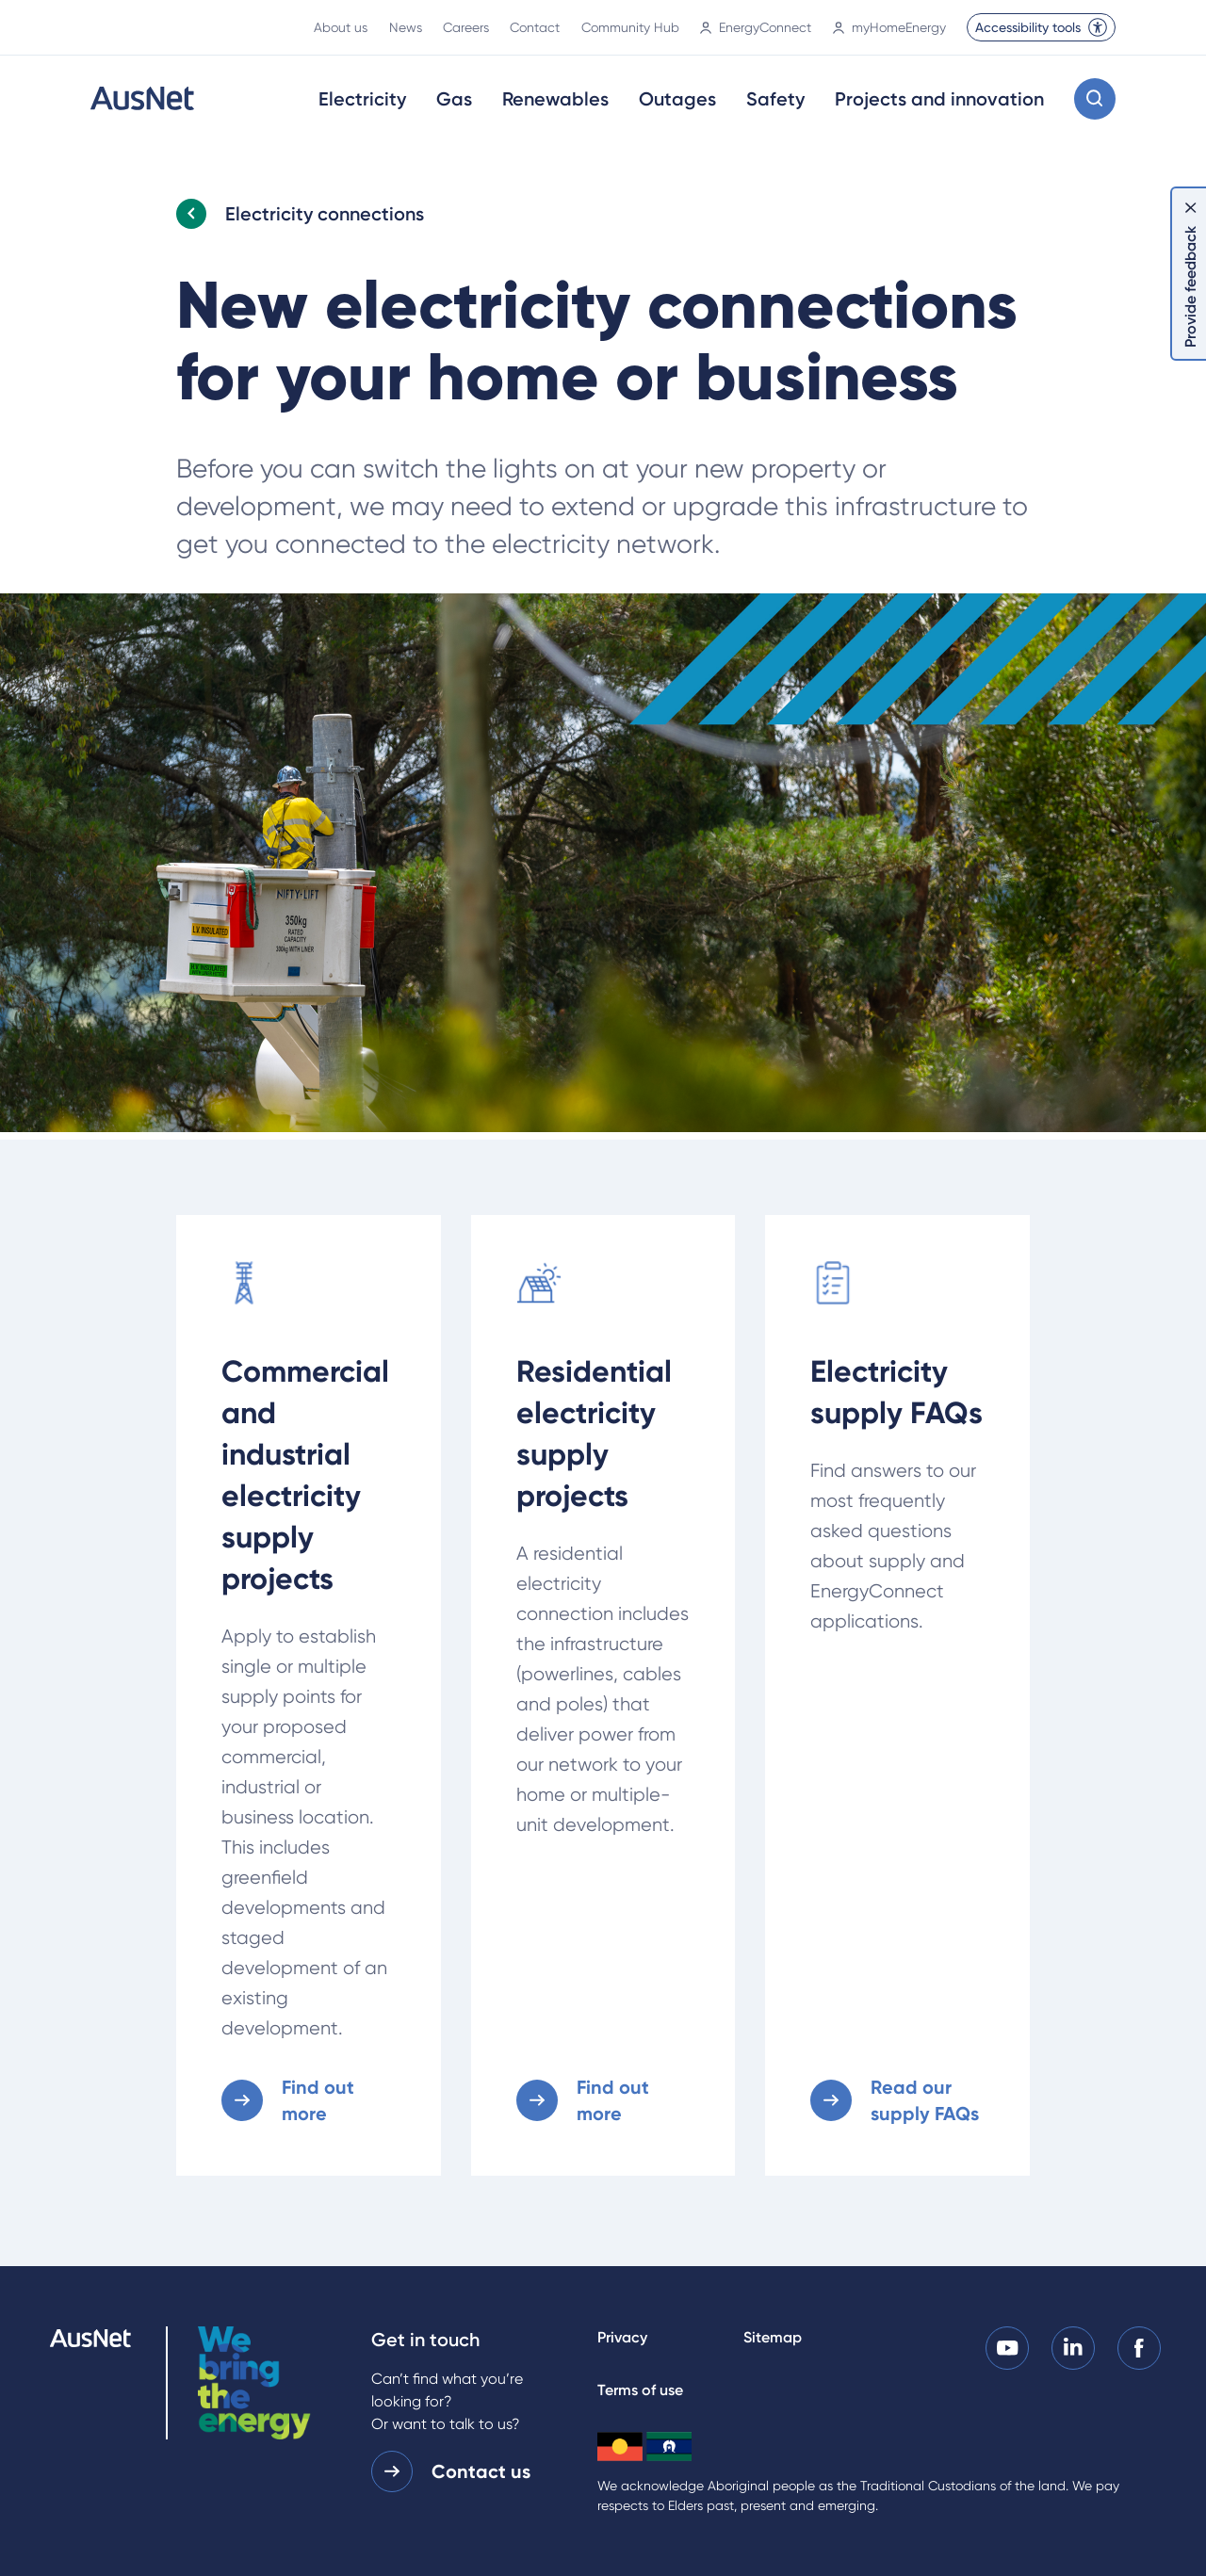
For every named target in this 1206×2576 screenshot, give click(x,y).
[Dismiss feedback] (1190, 207)
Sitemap (772, 2337)
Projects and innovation (939, 99)
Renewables (555, 99)
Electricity (362, 99)
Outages (677, 99)
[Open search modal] (1095, 99)
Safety (775, 99)
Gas (454, 99)
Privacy (622, 2337)
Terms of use (640, 2390)
